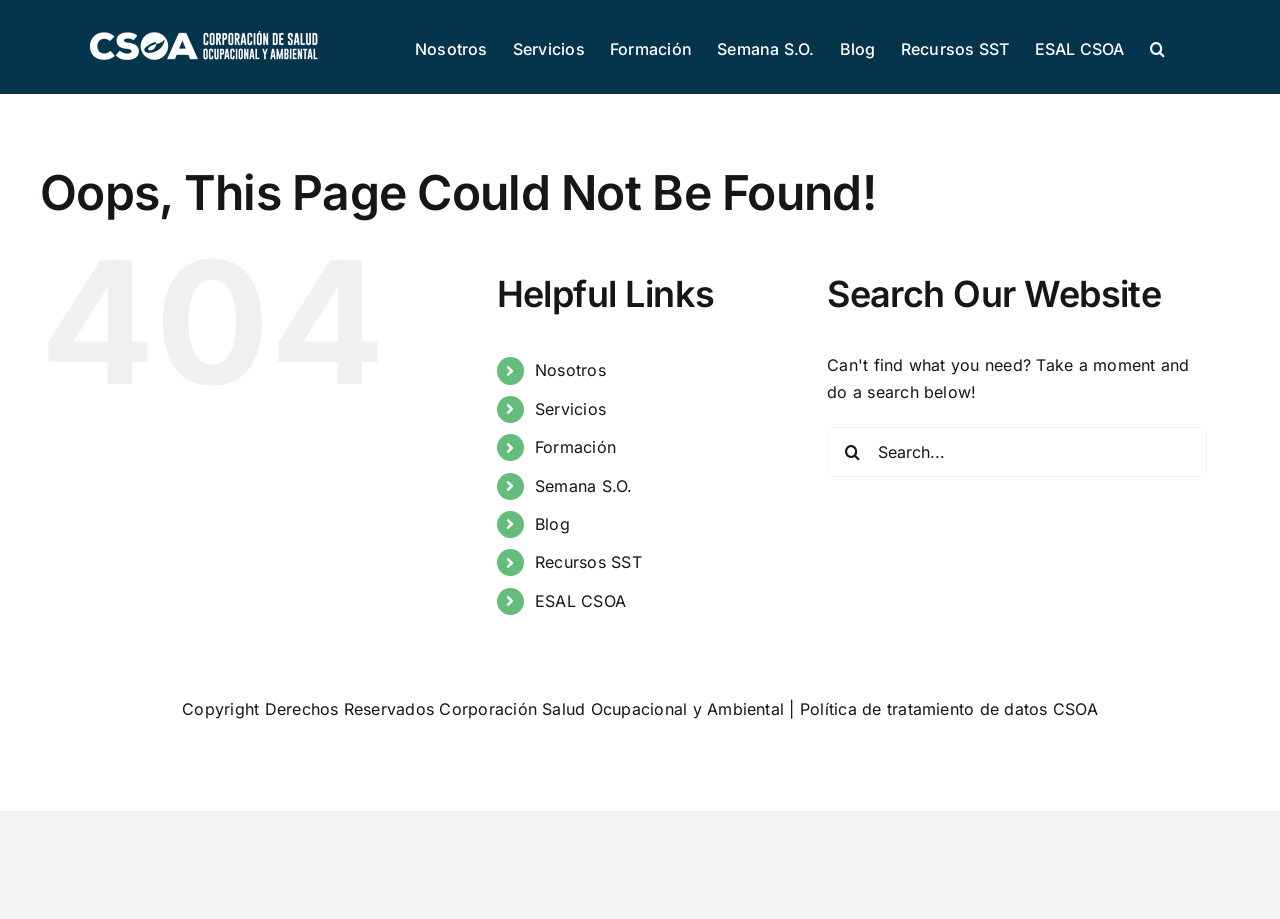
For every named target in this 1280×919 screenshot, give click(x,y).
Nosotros (570, 370)
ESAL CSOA (580, 601)
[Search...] (1017, 452)
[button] (1157, 47)
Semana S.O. (584, 486)
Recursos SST (588, 562)
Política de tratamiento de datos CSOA (949, 709)
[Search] (852, 452)
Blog (552, 524)
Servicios (570, 409)
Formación (575, 447)
